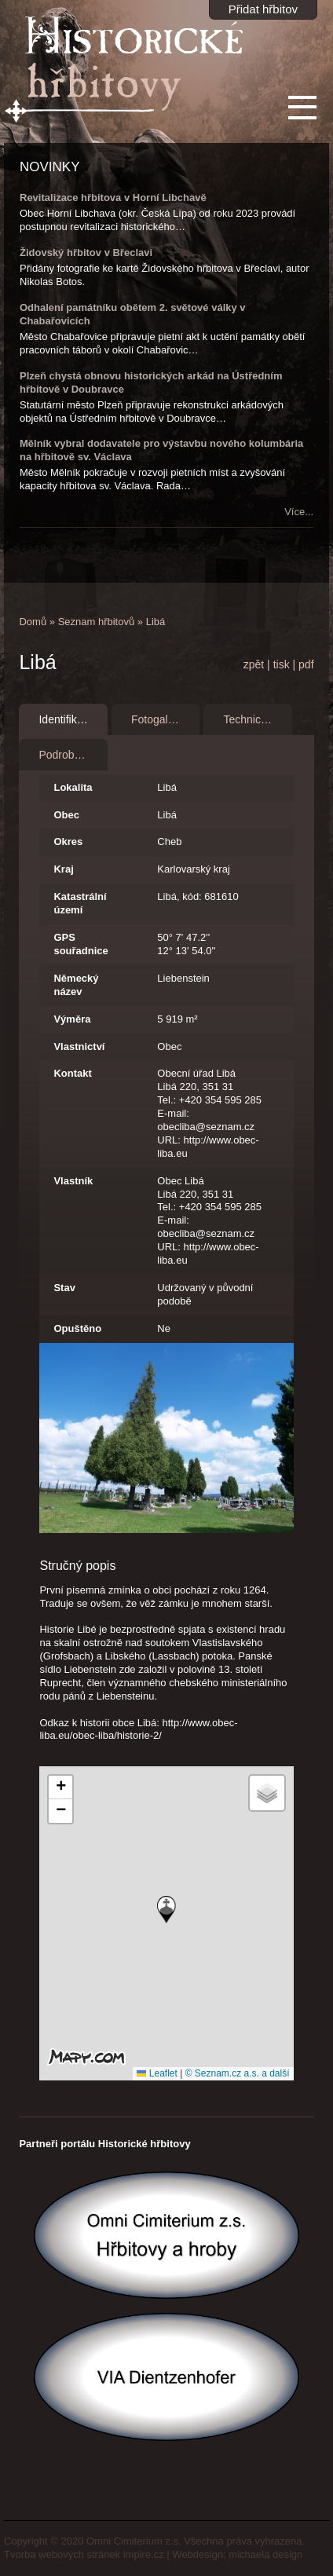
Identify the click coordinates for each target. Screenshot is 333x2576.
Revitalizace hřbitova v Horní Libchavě (113, 197)
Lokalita (72, 787)
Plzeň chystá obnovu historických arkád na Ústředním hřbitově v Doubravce (151, 382)
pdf (305, 664)
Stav (64, 1287)
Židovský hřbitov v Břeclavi (86, 252)
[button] (166, 1909)
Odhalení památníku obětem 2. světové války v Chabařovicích (133, 314)
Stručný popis (77, 1565)
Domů (32, 622)
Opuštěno (77, 1328)
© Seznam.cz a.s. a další (237, 2073)
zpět (253, 664)
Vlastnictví (78, 1046)
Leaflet (157, 2073)
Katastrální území (79, 903)
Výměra (71, 1019)
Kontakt (72, 1073)
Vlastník (73, 1181)
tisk (281, 664)
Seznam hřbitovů (96, 622)
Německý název (75, 984)
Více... (298, 512)
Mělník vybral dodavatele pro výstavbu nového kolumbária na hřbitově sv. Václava (161, 450)
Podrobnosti (67, 754)
